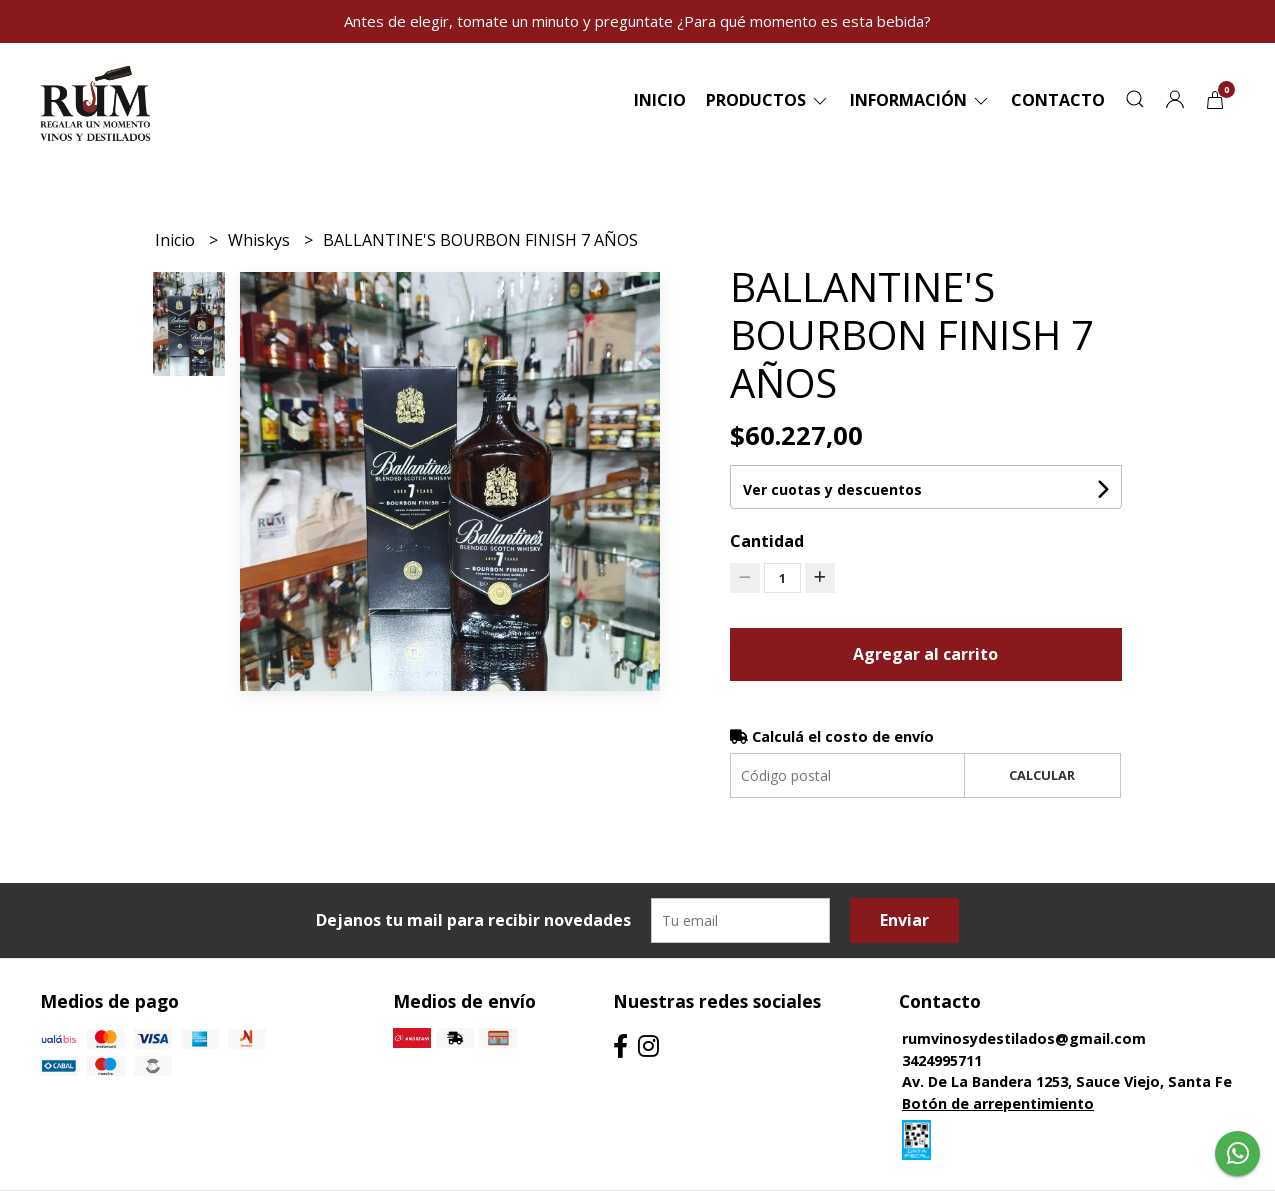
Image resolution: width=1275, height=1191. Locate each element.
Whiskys (261, 240)
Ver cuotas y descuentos (832, 489)
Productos (768, 100)
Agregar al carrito (925, 654)
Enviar (904, 920)
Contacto (1058, 100)
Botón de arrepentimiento (998, 1103)
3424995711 (942, 1060)
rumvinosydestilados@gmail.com (1024, 1038)
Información (920, 100)
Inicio (660, 100)
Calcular (1042, 775)
